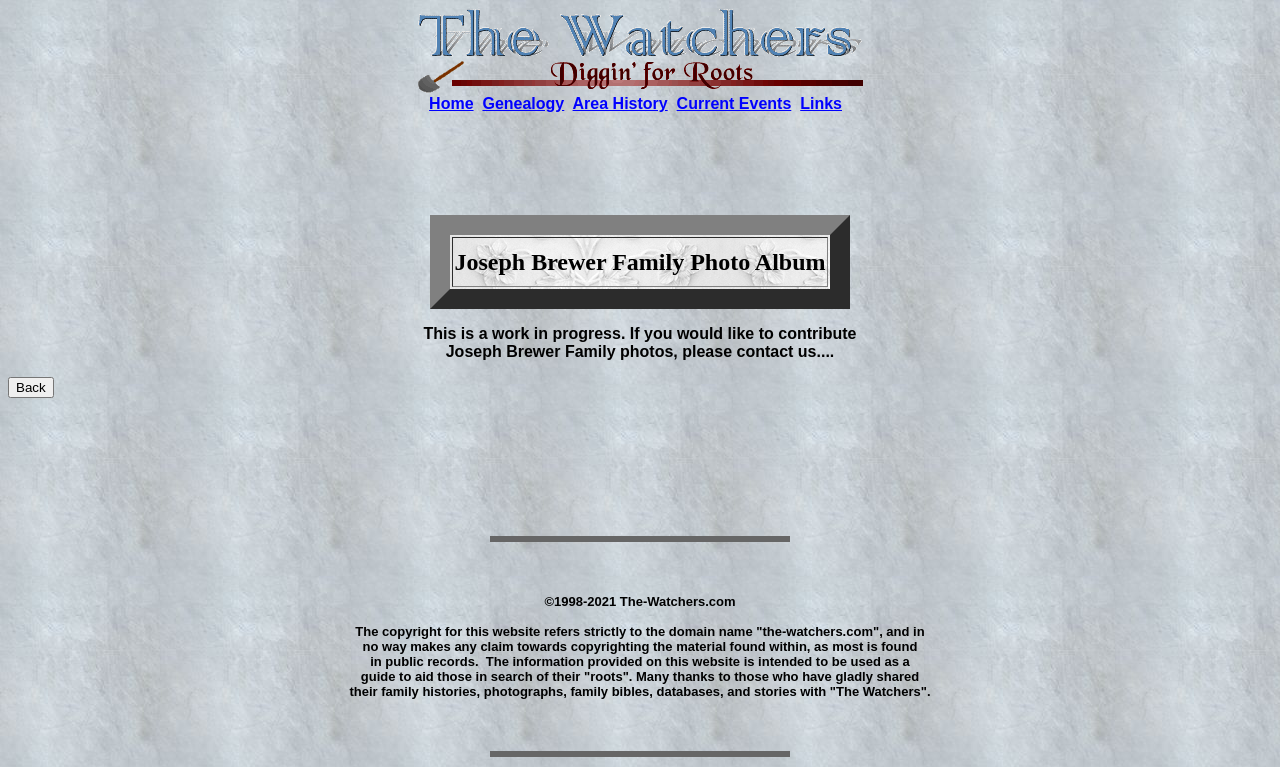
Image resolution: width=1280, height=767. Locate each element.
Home (451, 103)
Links (821, 103)
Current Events (734, 103)
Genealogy (523, 103)
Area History (620, 103)
